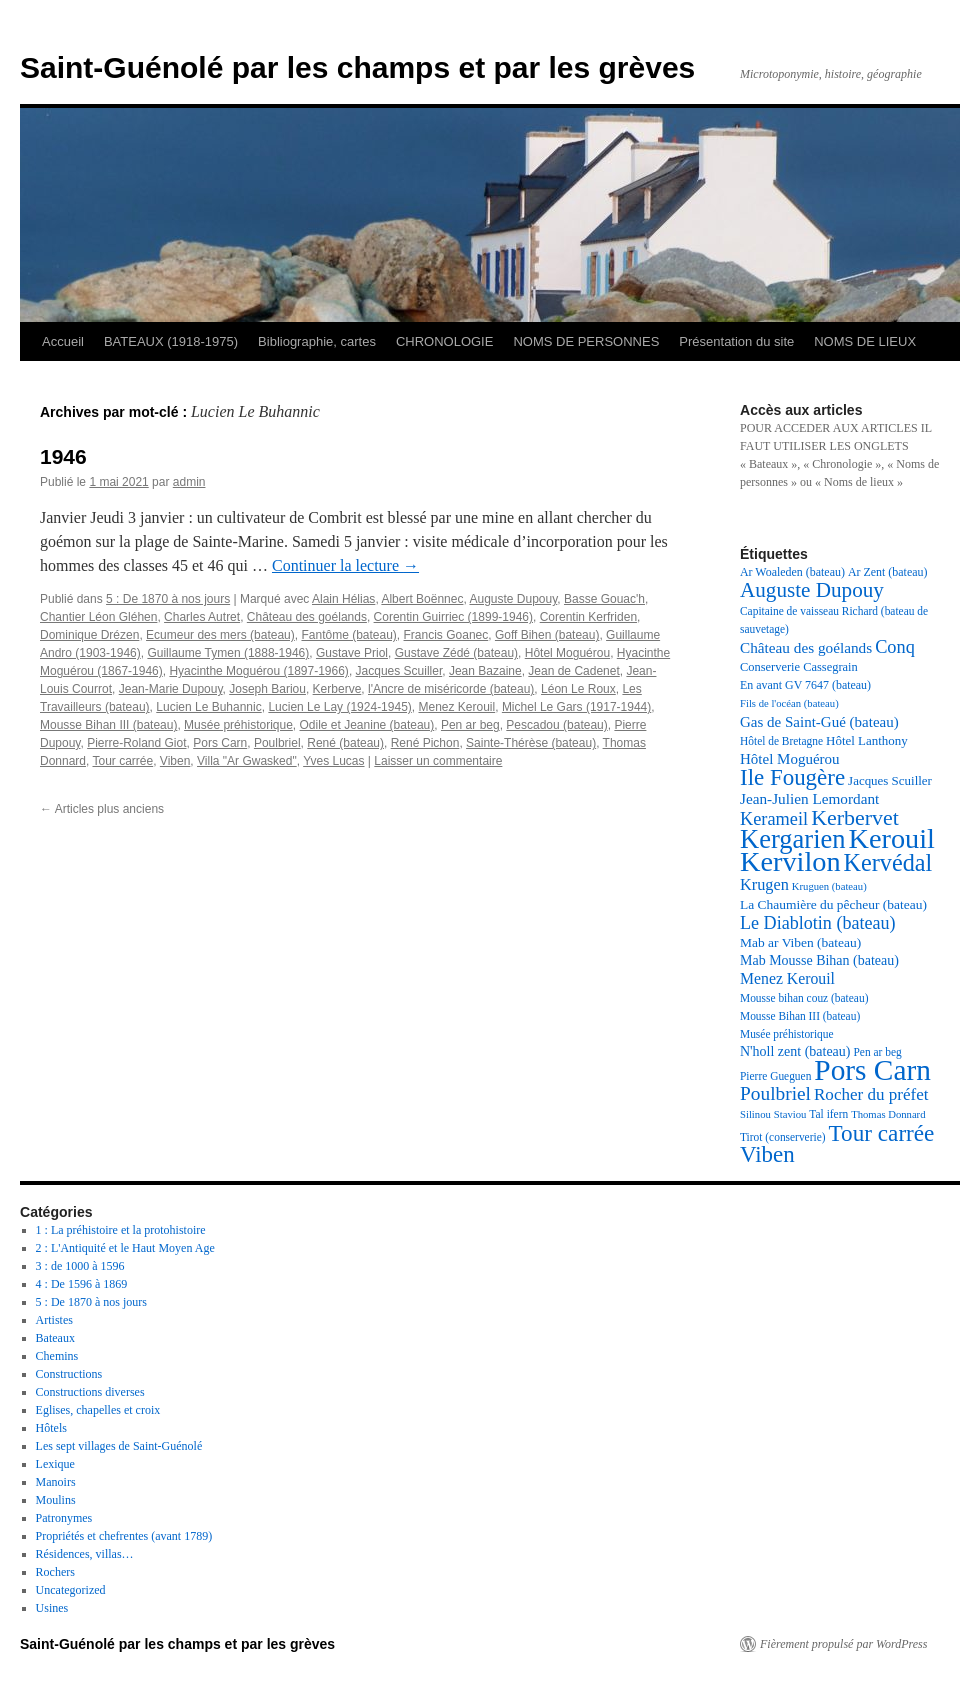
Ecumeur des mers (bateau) (220, 635)
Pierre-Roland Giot (136, 743)
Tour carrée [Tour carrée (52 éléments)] (882, 1133)
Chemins (57, 1356)
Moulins (56, 1500)
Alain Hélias (343, 599)
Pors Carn (220, 743)
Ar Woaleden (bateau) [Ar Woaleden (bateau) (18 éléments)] (792, 572)
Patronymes (64, 1518)
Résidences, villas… (85, 1554)
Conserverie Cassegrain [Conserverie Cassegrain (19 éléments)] (799, 667)
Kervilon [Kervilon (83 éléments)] (790, 861)
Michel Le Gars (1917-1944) (576, 707)
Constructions (69, 1374)
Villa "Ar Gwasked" (247, 761)
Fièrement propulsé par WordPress (843, 1644)
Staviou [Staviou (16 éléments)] (790, 1114)
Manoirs (56, 1482)
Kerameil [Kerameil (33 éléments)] (774, 819)
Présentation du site (736, 341)
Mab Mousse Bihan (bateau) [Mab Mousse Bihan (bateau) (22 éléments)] (819, 960)
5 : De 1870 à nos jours (168, 599)
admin (189, 482)
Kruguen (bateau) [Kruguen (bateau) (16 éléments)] (829, 886)
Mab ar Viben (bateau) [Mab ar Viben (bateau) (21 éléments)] (800, 942)
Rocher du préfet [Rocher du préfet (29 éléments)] (871, 1094)
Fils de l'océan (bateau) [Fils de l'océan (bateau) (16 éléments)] (789, 703)
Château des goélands (307, 617)
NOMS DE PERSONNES (586, 341)
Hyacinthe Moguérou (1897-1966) (258, 671)
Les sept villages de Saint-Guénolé (119, 1446)
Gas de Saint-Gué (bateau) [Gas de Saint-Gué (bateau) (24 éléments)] (819, 722)
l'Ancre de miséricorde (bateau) (451, 689)
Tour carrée (122, 761)
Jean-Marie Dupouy (171, 689)
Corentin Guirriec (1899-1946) (453, 617)
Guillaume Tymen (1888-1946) (228, 653)
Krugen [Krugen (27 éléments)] (764, 884)
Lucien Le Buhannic (208, 707)
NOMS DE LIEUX (865, 341)
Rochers (55, 1572)
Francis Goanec (446, 635)
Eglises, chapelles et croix (98, 1410)
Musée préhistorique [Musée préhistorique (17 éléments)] (787, 1034)
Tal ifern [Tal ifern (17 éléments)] (828, 1114)
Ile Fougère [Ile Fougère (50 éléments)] (792, 777)
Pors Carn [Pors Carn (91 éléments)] (872, 1070)
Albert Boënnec (422, 599)
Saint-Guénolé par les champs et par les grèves (357, 67)
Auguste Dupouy (513, 599)
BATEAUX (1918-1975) (171, 341)
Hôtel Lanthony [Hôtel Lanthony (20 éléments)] (867, 740)
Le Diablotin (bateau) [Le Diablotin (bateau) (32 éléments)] (818, 923)
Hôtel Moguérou (567, 653)
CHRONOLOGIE (445, 341)
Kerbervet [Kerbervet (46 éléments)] (855, 817)
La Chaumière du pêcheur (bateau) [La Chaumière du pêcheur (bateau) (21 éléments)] (833, 904)
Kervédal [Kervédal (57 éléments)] (888, 862)
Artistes (54, 1320)
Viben (175, 761)
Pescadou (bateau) (556, 725)
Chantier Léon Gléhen (98, 617)
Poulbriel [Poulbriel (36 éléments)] (775, 1093)
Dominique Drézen (89, 635)
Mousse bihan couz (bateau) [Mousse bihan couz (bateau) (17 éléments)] (804, 998)
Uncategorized (71, 1590)
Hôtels (51, 1428)
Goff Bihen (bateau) (547, 635)
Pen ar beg (470, 725)
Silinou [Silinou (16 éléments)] (755, 1114)
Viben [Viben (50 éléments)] (767, 1154)
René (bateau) (345, 743)
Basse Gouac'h (604, 599)
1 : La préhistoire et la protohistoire (121, 1230)
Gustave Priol (352, 653)
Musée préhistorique (238, 725)
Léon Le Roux (578, 689)
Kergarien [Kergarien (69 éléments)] (793, 839)
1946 (63, 456)
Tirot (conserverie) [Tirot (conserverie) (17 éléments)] (783, 1137)
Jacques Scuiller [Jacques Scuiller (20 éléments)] (890, 780)
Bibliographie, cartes (317, 341)
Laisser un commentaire (438, 761)
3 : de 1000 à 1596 (80, 1266)
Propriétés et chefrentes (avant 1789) (124, 1536)
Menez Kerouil (456, 707)
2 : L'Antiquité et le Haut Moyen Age (125, 1248)
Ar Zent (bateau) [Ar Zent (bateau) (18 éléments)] (888, 572)
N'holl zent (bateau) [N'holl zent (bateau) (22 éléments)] (795, 1051)
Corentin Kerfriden (588, 617)
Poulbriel (277, 743)
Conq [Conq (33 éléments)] (895, 647)
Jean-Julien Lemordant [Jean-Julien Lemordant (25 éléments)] (809, 798)
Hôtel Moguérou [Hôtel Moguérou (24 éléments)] (790, 759)
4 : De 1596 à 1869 (82, 1284)
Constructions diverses (90, 1392)
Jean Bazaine (485, 671)
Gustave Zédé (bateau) (456, 653)
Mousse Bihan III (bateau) (108, 725)
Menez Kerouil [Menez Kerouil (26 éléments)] (787, 978)
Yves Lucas (333, 761)
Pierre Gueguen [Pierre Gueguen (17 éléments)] (775, 1076)
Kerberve (337, 689)
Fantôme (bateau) (348, 635)
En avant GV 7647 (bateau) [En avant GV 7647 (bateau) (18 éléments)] (805, 685)
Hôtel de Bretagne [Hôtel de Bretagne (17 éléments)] (781, 741)
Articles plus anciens (102, 809)
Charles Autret (202, 617)
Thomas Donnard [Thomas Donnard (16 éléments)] (888, 1114)
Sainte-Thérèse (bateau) (531, 743)
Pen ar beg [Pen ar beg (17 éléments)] (877, 1052)
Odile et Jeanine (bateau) (367, 725)
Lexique (55, 1464)
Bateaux (55, 1338)
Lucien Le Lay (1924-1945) (339, 707)
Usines (52, 1608)
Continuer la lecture (345, 565)
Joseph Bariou (267, 689)
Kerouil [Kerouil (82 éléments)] (892, 838)
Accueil (63, 341)
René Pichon (425, 743)
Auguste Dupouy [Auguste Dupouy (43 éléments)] (812, 590)
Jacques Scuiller (399, 671)
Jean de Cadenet (573, 671)
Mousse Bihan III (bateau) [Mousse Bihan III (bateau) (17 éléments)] (800, 1016)
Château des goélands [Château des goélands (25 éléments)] (806, 647)
